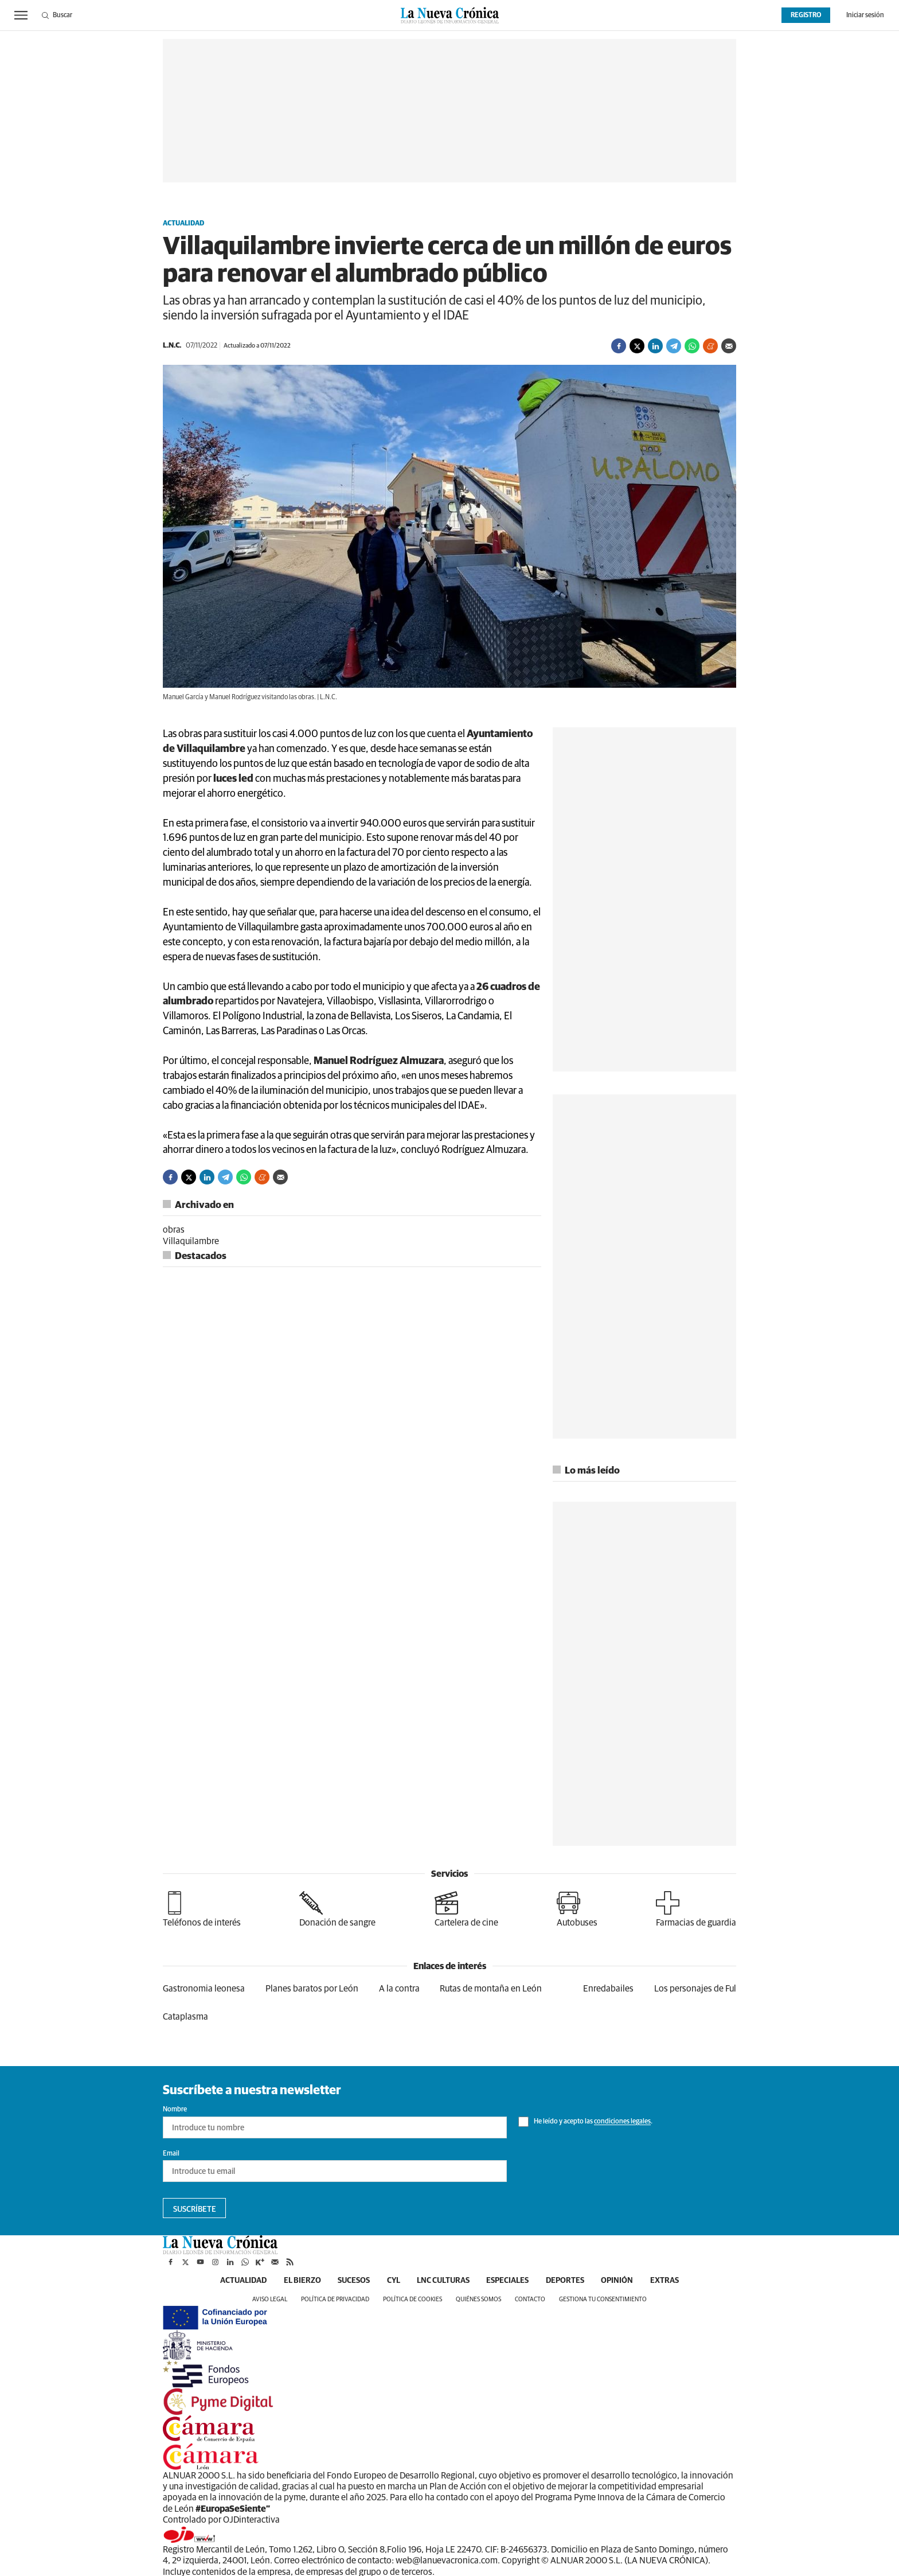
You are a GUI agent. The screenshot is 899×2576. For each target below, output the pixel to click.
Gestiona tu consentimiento (603, 2299)
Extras (665, 2281)
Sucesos (353, 2281)
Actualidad (183, 223)
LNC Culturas (443, 2281)
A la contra (399, 1988)
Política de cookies (412, 2299)
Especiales (508, 2281)
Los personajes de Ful (695, 1988)
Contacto (530, 2299)
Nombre (175, 2109)
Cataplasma (185, 2016)
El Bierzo (301, 2281)
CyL (393, 2281)
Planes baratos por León (311, 1988)
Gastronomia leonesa (204, 1988)
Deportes (565, 2281)
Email (171, 2153)
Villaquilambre (191, 1241)
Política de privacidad (335, 2299)
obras (174, 1229)
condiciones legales (622, 2122)
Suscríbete (194, 2209)
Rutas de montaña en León (491, 1988)
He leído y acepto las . (585, 2122)
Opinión (618, 2281)
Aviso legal (269, 2299)
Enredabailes (608, 1988)
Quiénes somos (478, 2299)
